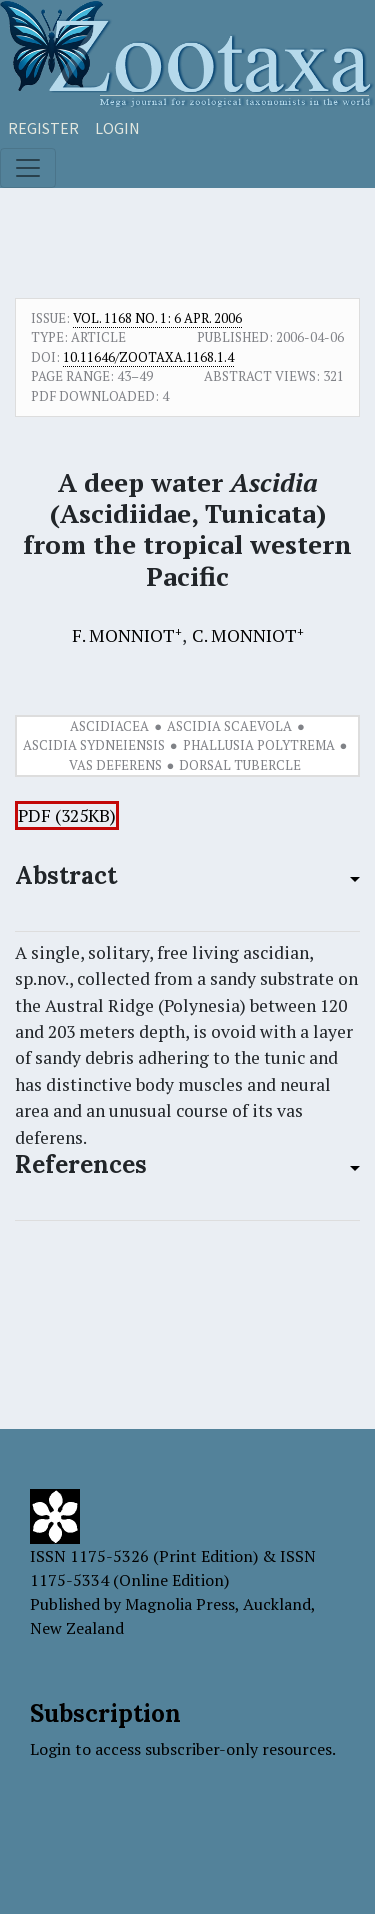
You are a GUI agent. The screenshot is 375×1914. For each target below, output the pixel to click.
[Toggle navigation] (28, 168)
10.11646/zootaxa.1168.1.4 (148, 357)
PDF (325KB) (67, 815)
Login (117, 128)
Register (43, 128)
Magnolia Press (180, 1604)
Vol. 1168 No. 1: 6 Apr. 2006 (157, 318)
